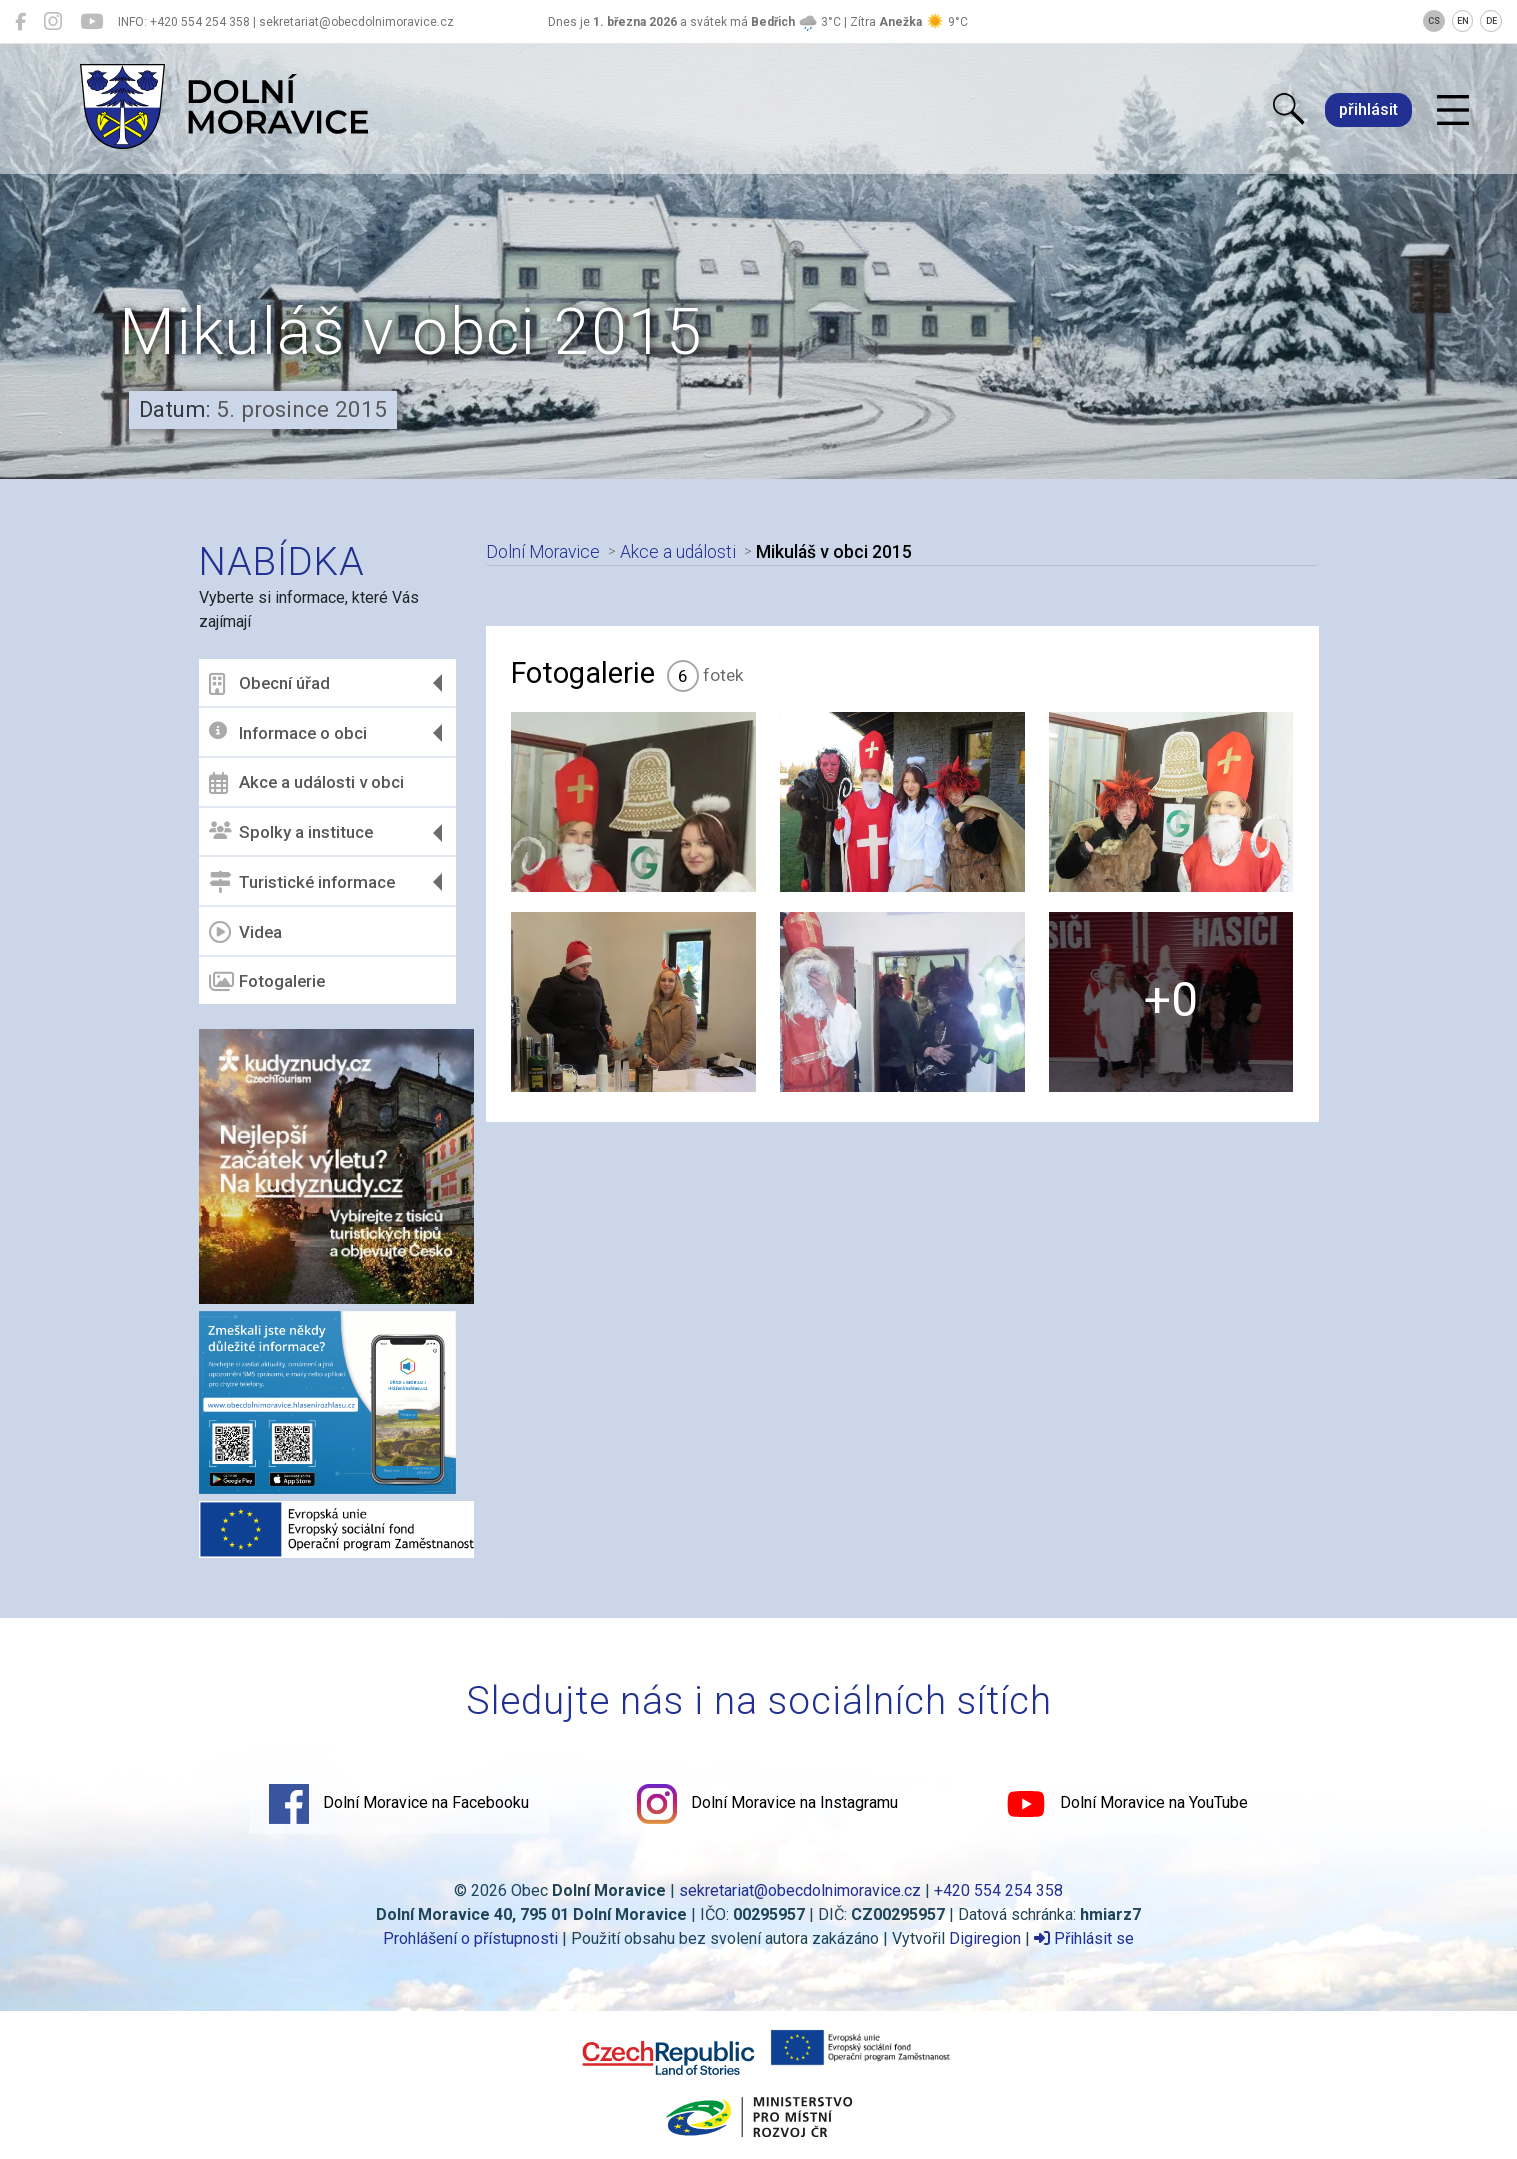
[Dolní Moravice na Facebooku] (20, 22)
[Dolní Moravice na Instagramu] (53, 22)
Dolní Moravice (543, 552)
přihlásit (1368, 109)
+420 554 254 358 (998, 1890)
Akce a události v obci (306, 783)
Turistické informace (302, 882)
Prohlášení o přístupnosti (470, 1938)
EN (1463, 21)
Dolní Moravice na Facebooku (399, 1804)
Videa (245, 932)
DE (1491, 21)
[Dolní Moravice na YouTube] (91, 22)
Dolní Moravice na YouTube (1127, 1804)
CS (1434, 21)
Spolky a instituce (291, 832)
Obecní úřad (269, 684)
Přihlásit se (1084, 1938)
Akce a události (678, 552)
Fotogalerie (267, 982)
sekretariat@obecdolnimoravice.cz (800, 1890)
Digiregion (985, 1938)
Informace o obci (288, 732)
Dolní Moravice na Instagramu (767, 1804)
